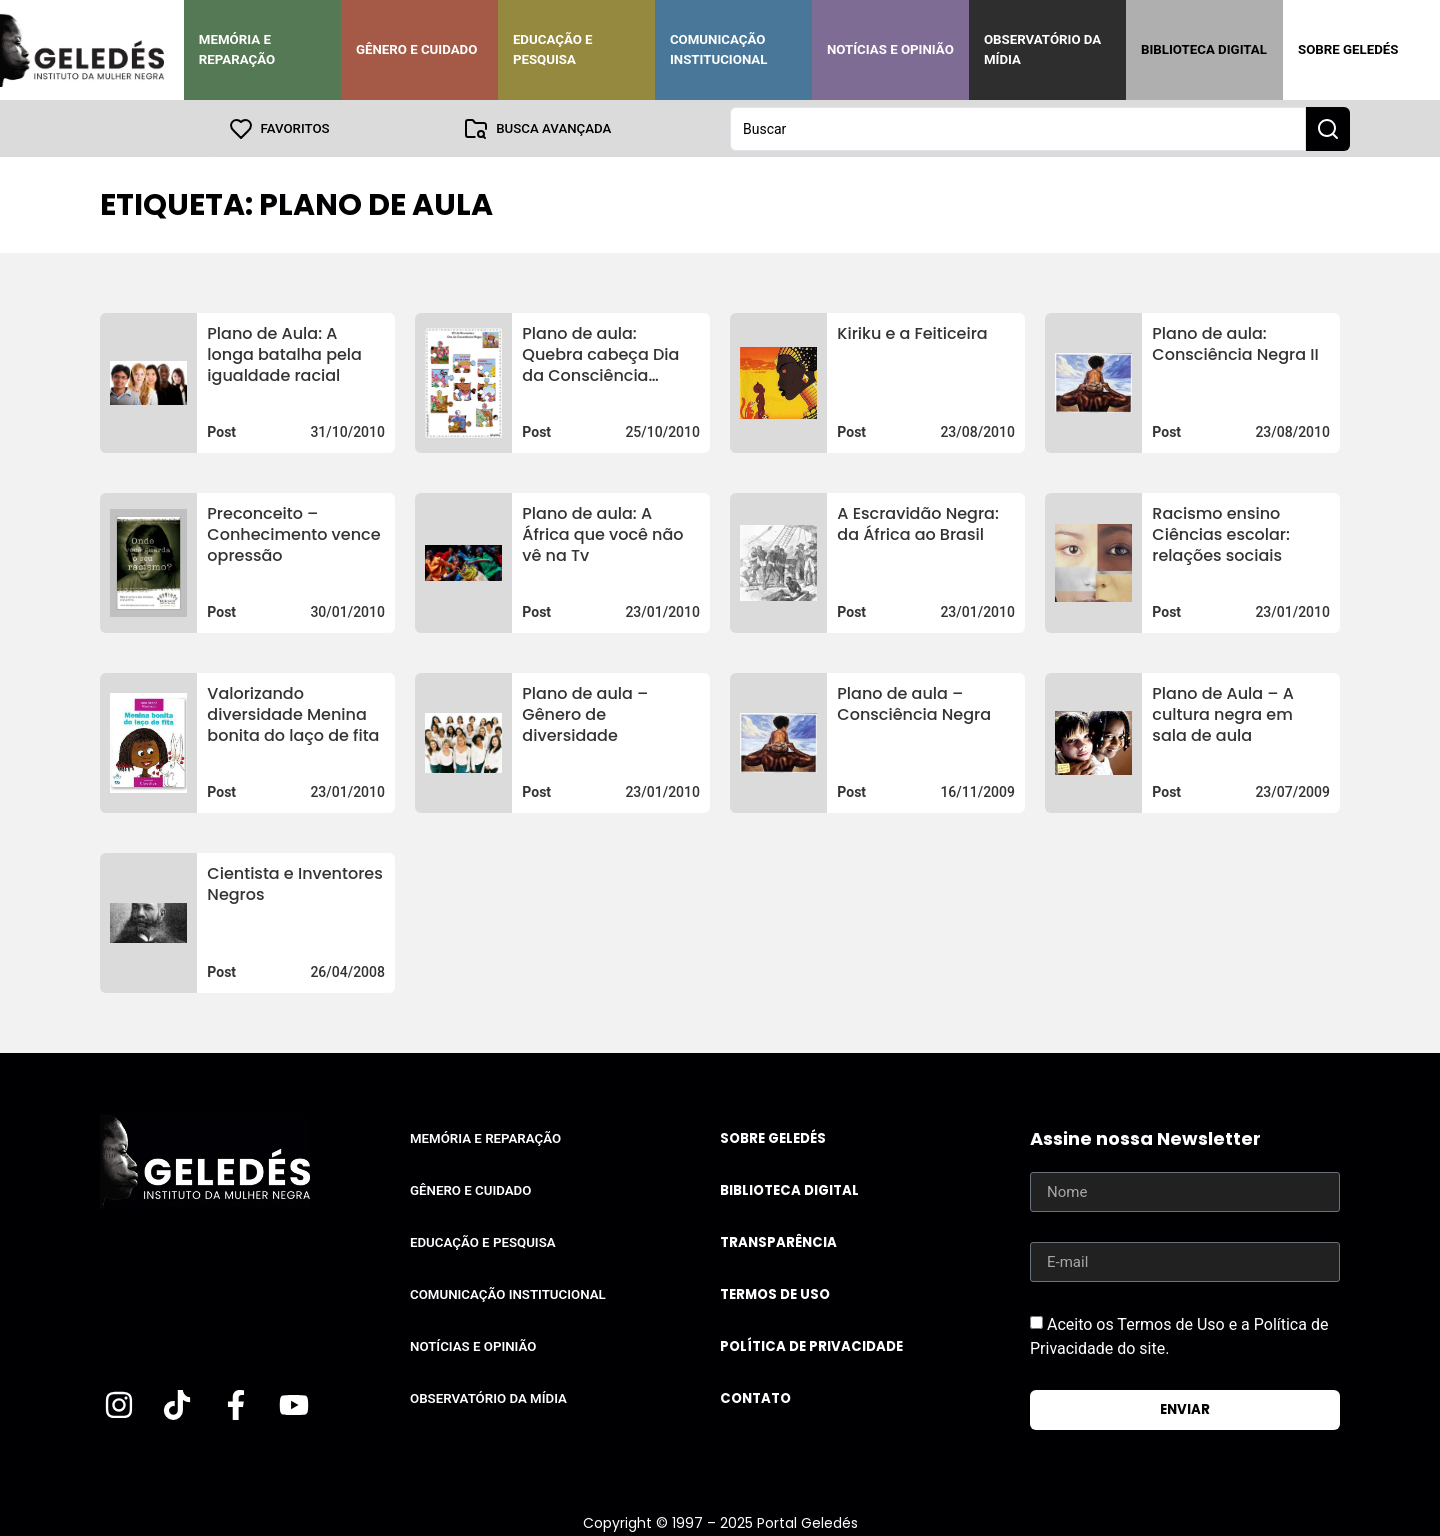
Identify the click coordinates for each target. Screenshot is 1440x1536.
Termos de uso (775, 1293)
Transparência (778, 1241)
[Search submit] (1328, 128)
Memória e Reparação (237, 49)
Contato (755, 1397)
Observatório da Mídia (1042, 49)
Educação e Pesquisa (553, 49)
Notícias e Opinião (890, 49)
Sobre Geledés (1348, 49)
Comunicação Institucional (719, 49)
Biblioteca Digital (1204, 49)
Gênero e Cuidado (417, 49)
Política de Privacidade (811, 1345)
